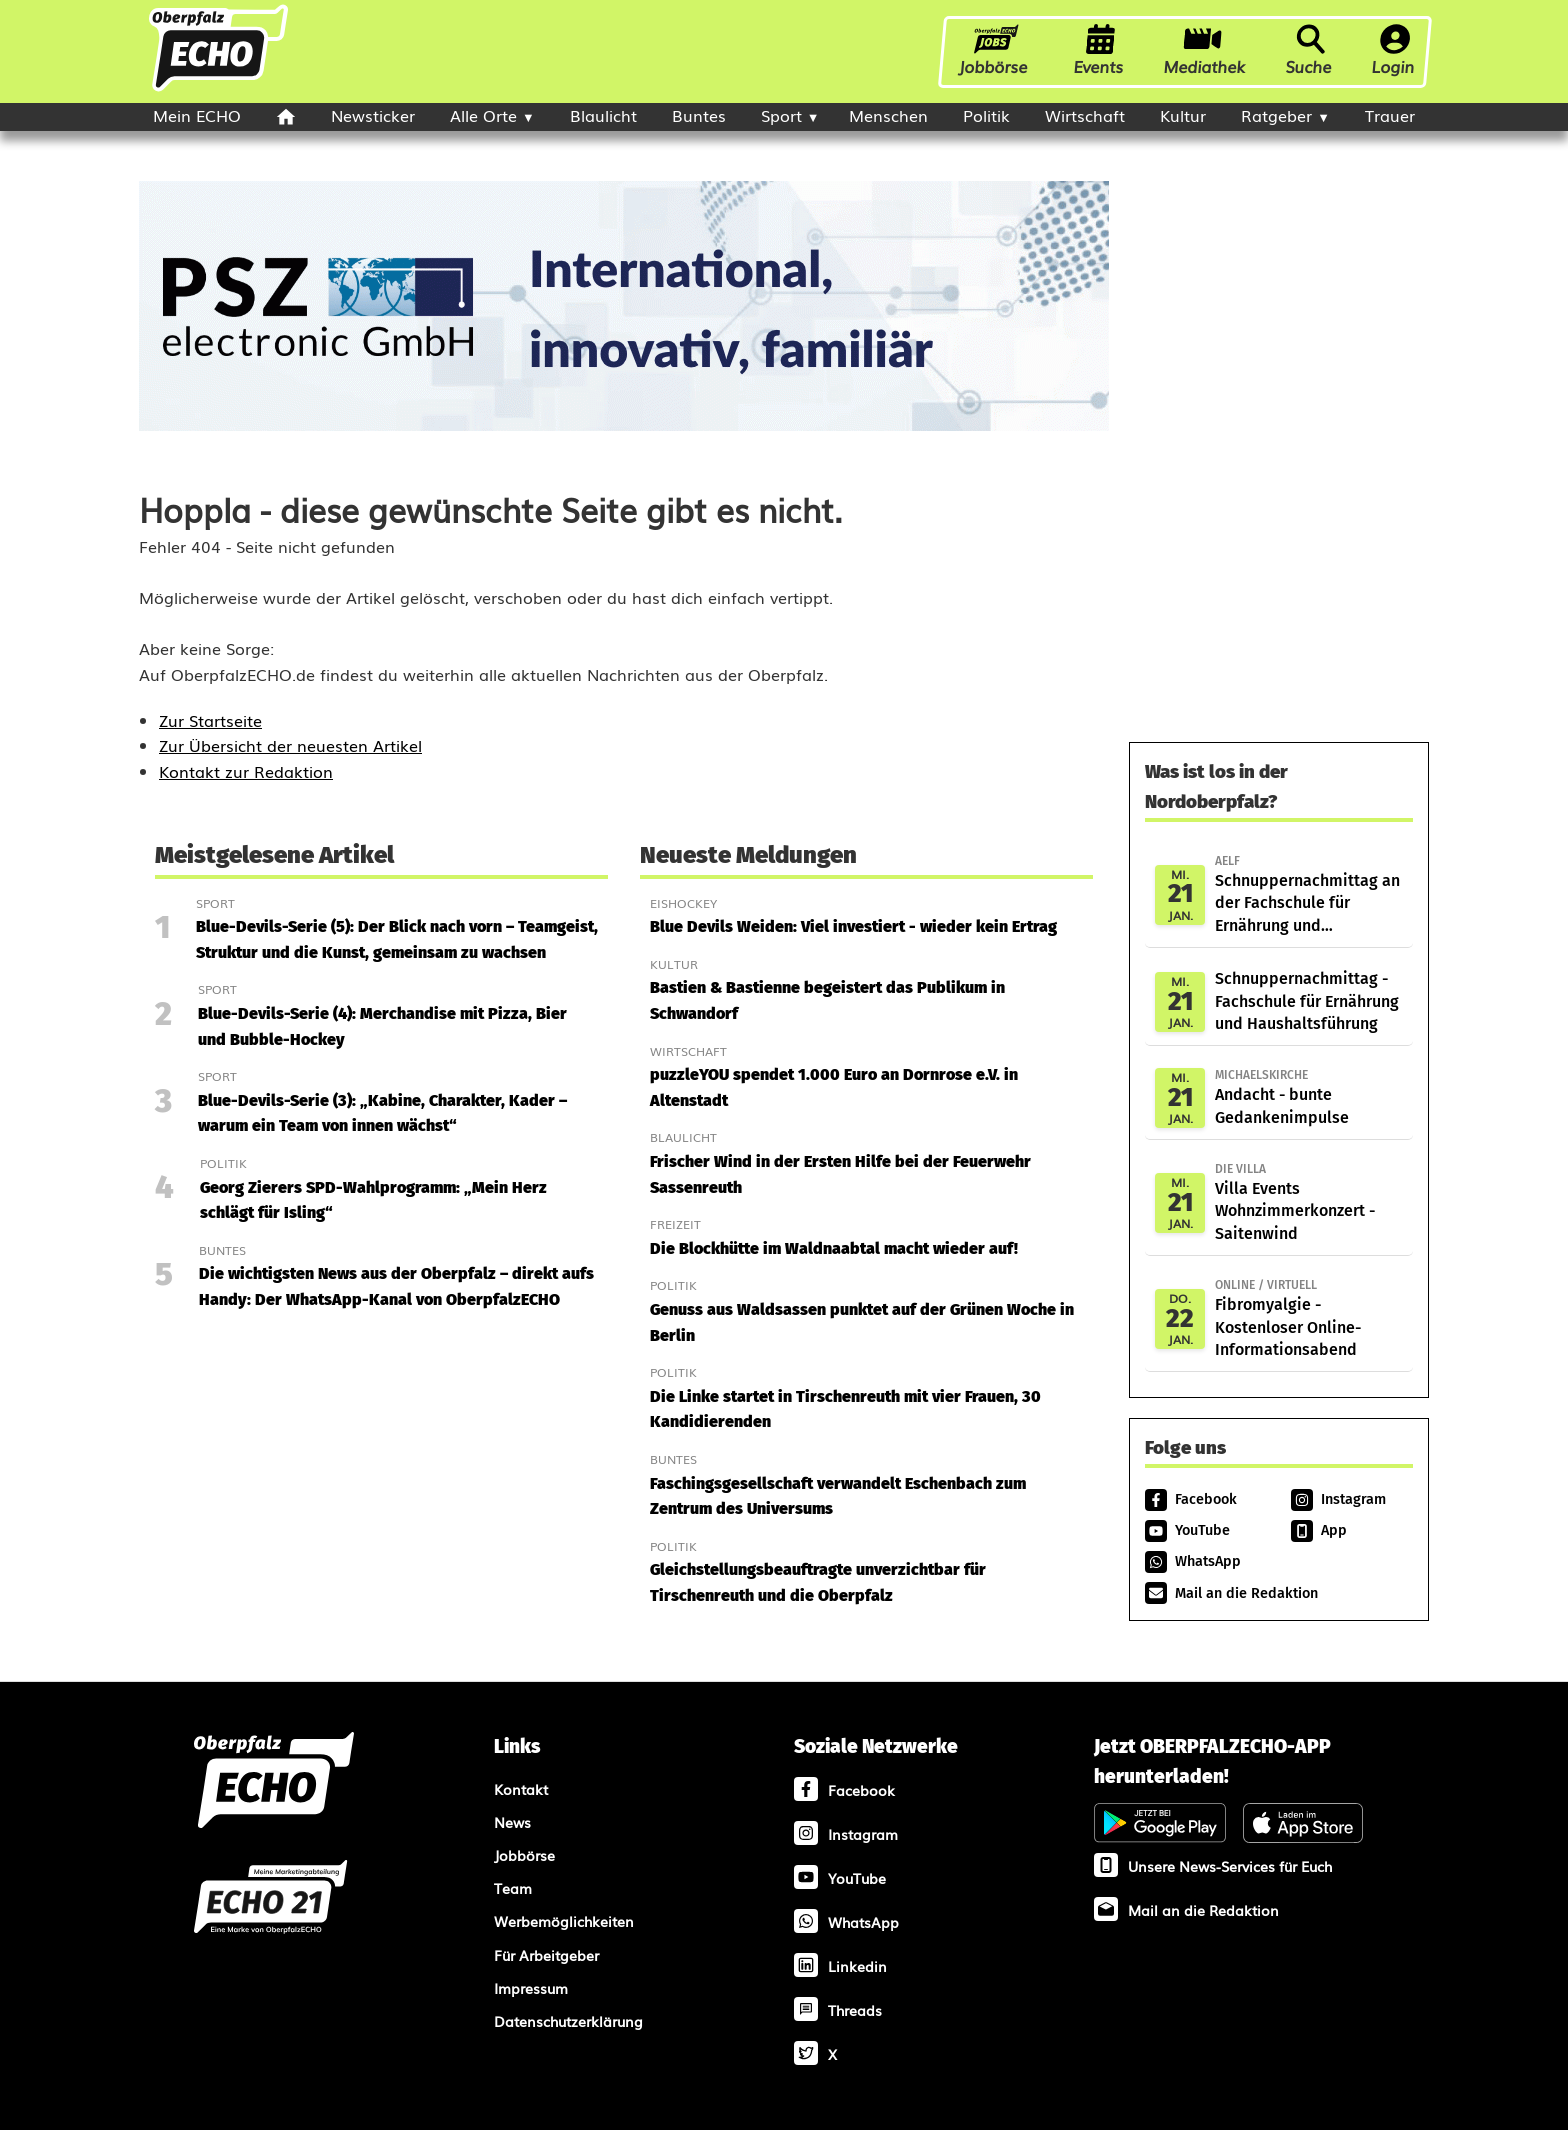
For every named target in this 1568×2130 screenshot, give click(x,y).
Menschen (888, 115)
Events (1099, 51)
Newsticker (373, 115)
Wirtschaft (1085, 115)
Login (1393, 51)
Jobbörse (995, 51)
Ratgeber (1276, 115)
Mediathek (1205, 51)
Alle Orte (483, 115)
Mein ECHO (197, 115)
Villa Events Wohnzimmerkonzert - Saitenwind (1309, 1201)
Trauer (1390, 115)
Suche (1309, 51)
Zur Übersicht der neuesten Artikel (290, 745)
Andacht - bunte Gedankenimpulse (1309, 1096)
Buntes (699, 115)
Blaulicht (603, 115)
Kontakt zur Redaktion (246, 771)
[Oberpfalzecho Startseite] (218, 89)
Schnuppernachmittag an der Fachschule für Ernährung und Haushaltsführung (1309, 894)
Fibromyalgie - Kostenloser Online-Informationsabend (1309, 1317)
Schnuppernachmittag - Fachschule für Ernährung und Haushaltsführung (1307, 1001)
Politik (986, 115)
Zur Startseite (210, 720)
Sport (781, 115)
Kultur (1183, 115)
